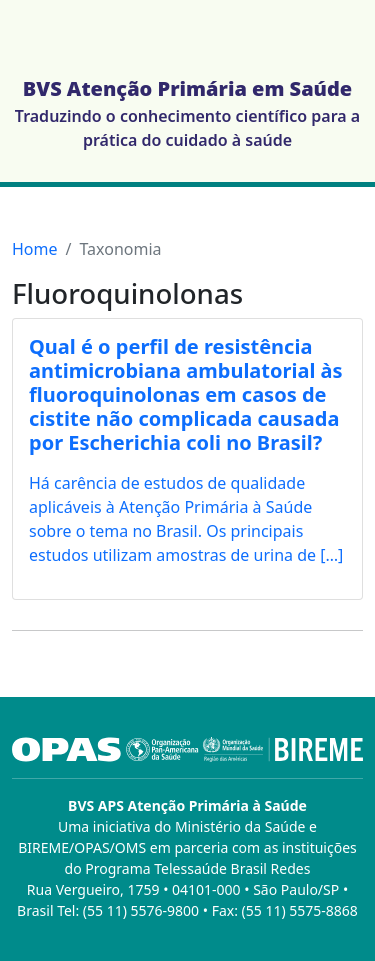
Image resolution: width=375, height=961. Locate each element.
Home (35, 249)
